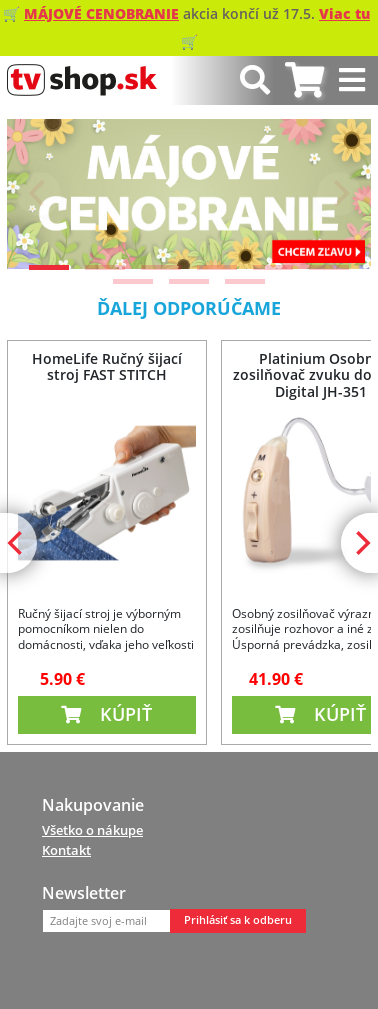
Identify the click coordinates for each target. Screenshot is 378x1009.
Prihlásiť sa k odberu (238, 920)
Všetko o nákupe (92, 830)
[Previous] (39, 194)
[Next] (339, 194)
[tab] (304, 80)
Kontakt (66, 850)
